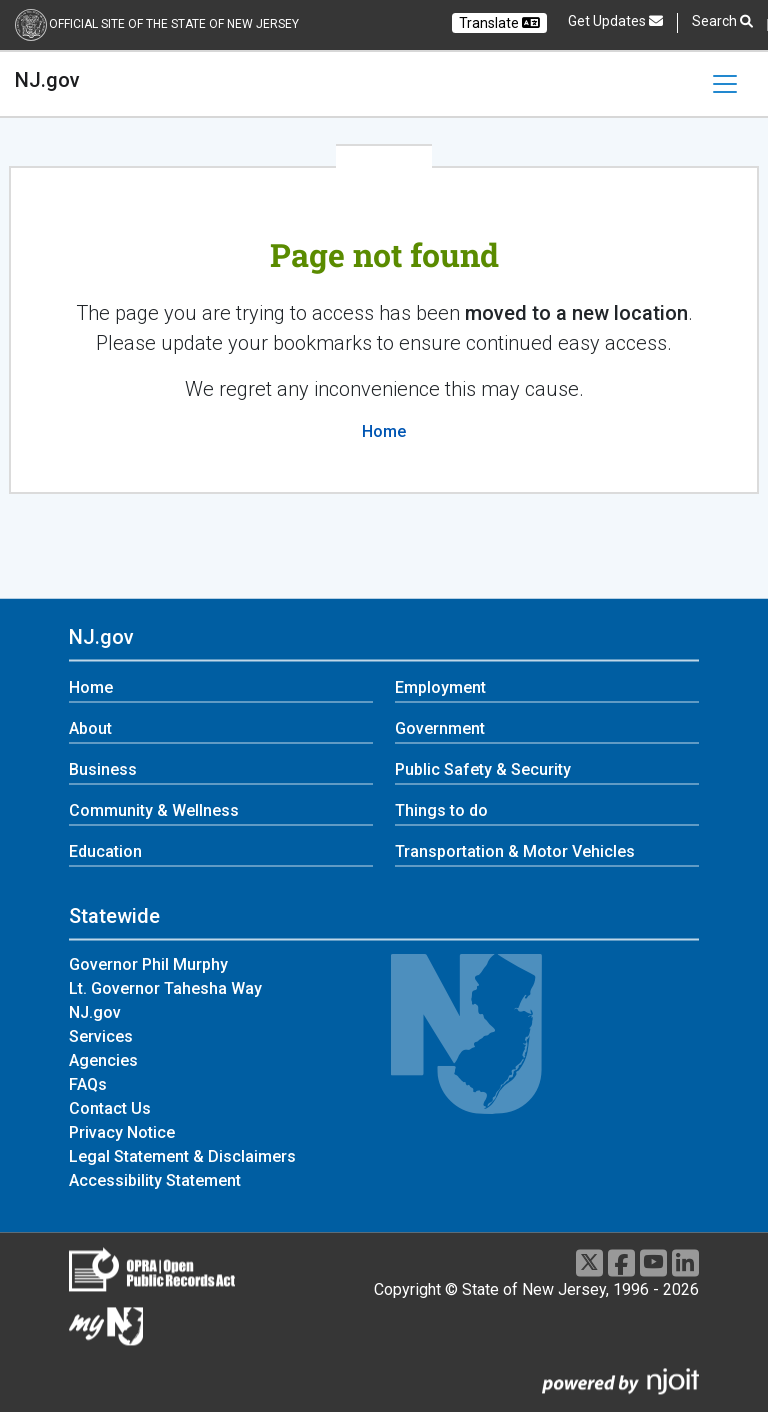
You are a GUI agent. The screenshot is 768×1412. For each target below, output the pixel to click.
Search (722, 21)
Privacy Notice (122, 1132)
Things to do (441, 811)
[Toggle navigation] (725, 84)
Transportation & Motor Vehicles (515, 852)
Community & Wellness (154, 811)
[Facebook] (621, 1262)
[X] (589, 1262)
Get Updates (615, 21)
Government (440, 729)
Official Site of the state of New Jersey (174, 24)
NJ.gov (47, 80)
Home (384, 431)
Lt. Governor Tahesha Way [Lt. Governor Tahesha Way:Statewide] (165, 988)
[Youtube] (653, 1262)
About (90, 729)
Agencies (103, 1060)
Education (105, 852)
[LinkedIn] (685, 1262)
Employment (440, 688)
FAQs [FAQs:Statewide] (88, 1084)
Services (101, 1036)
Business (103, 770)
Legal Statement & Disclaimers (182, 1156)
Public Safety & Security (483, 770)
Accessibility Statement (155, 1180)
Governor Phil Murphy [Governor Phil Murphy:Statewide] (148, 964)
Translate (499, 23)
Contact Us (110, 1108)
